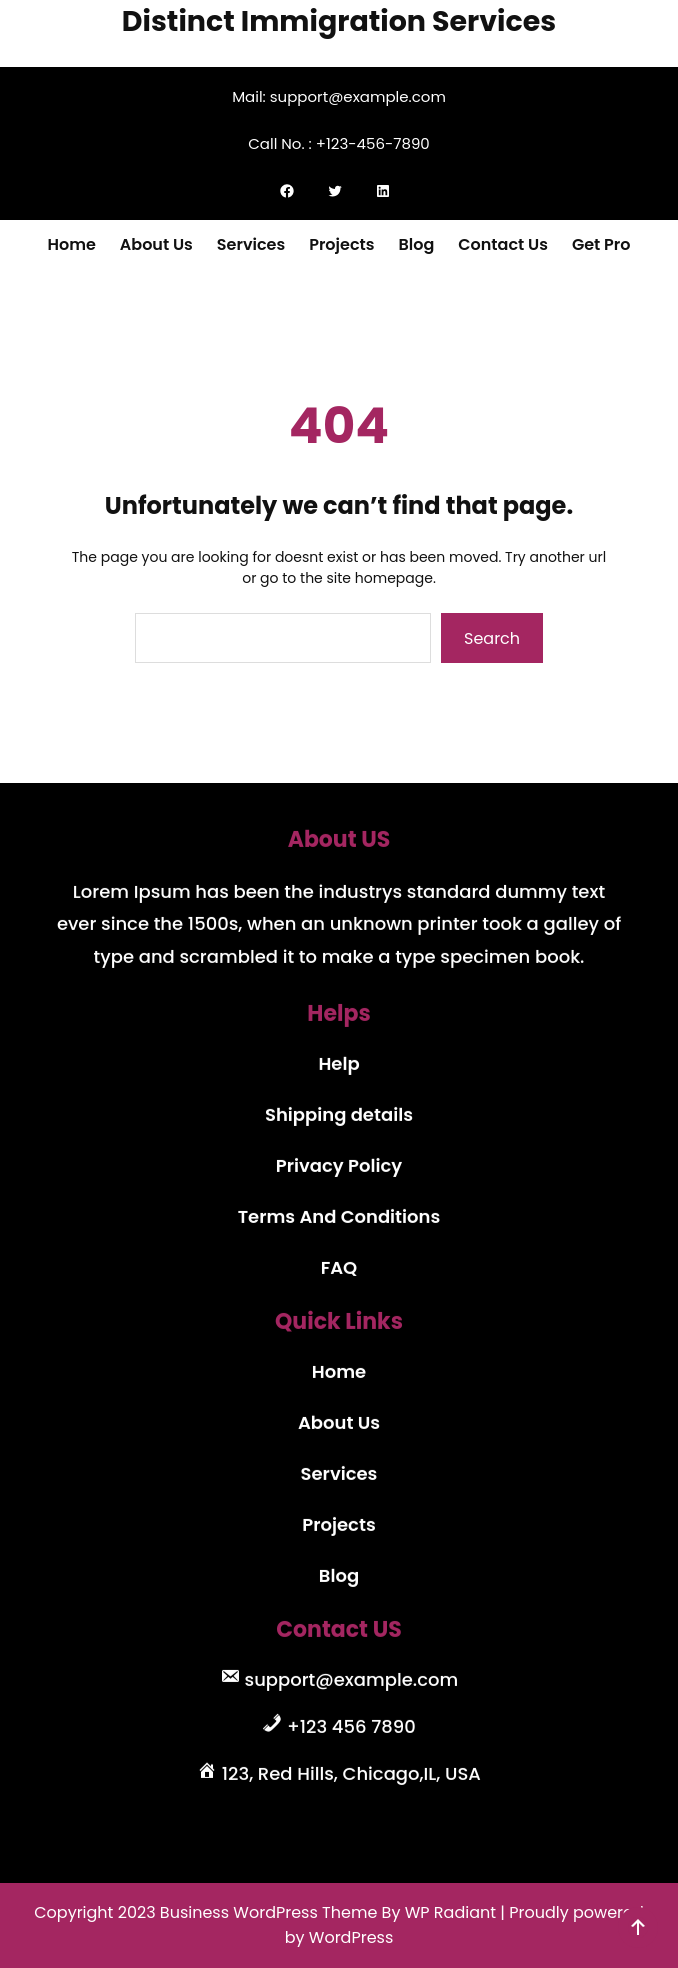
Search (492, 638)
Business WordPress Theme (268, 1912)
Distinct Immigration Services (339, 21)
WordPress (351, 1937)
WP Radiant (450, 1912)
